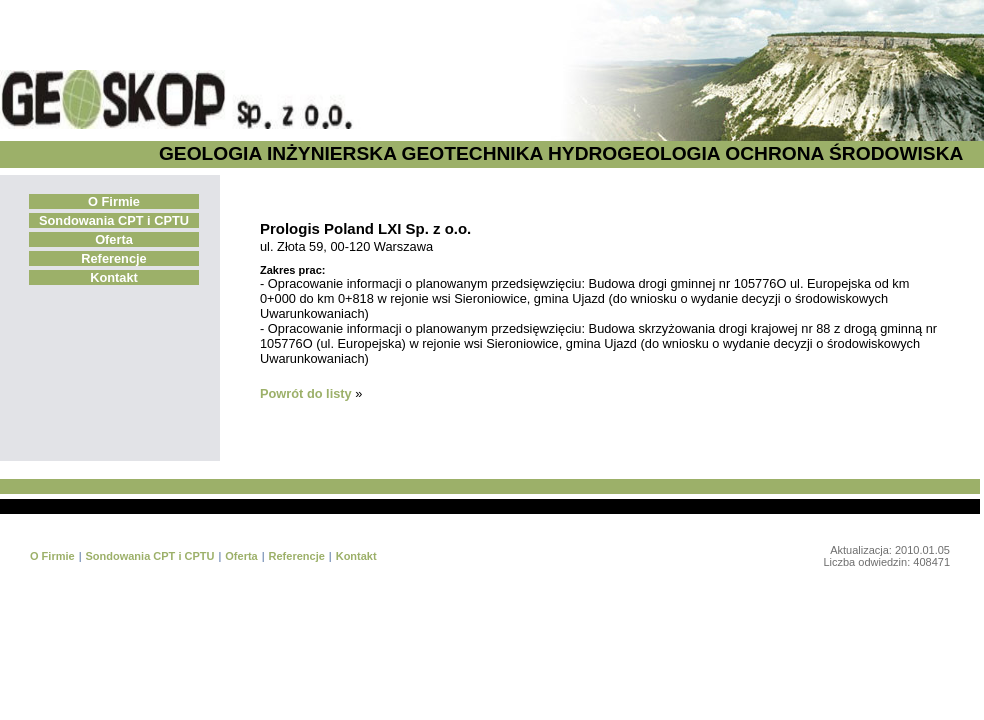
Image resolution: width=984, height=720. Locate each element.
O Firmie (114, 201)
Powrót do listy (306, 393)
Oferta (114, 239)
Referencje (113, 258)
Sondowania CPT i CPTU (114, 220)
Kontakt (114, 277)
